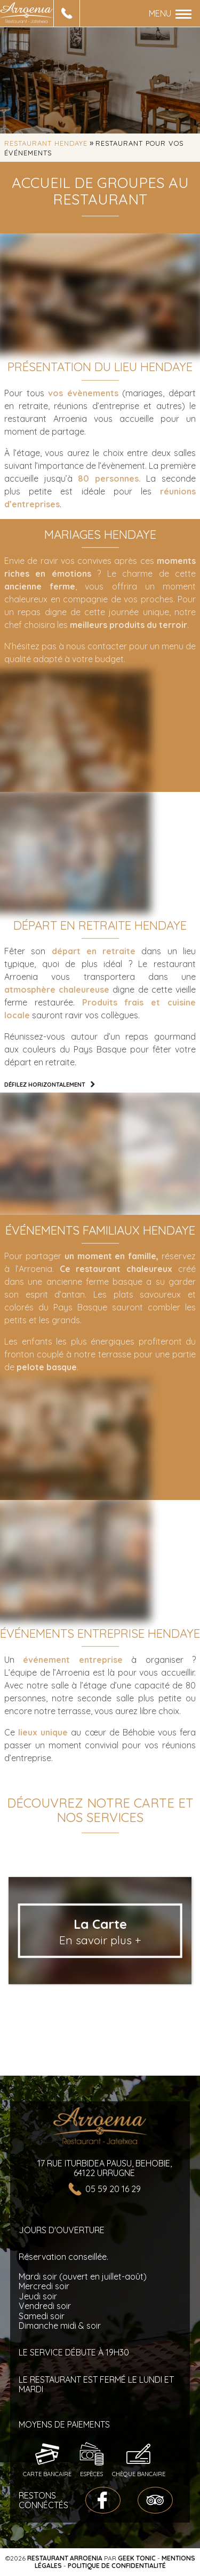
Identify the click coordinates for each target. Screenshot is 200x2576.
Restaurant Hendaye (45, 143)
